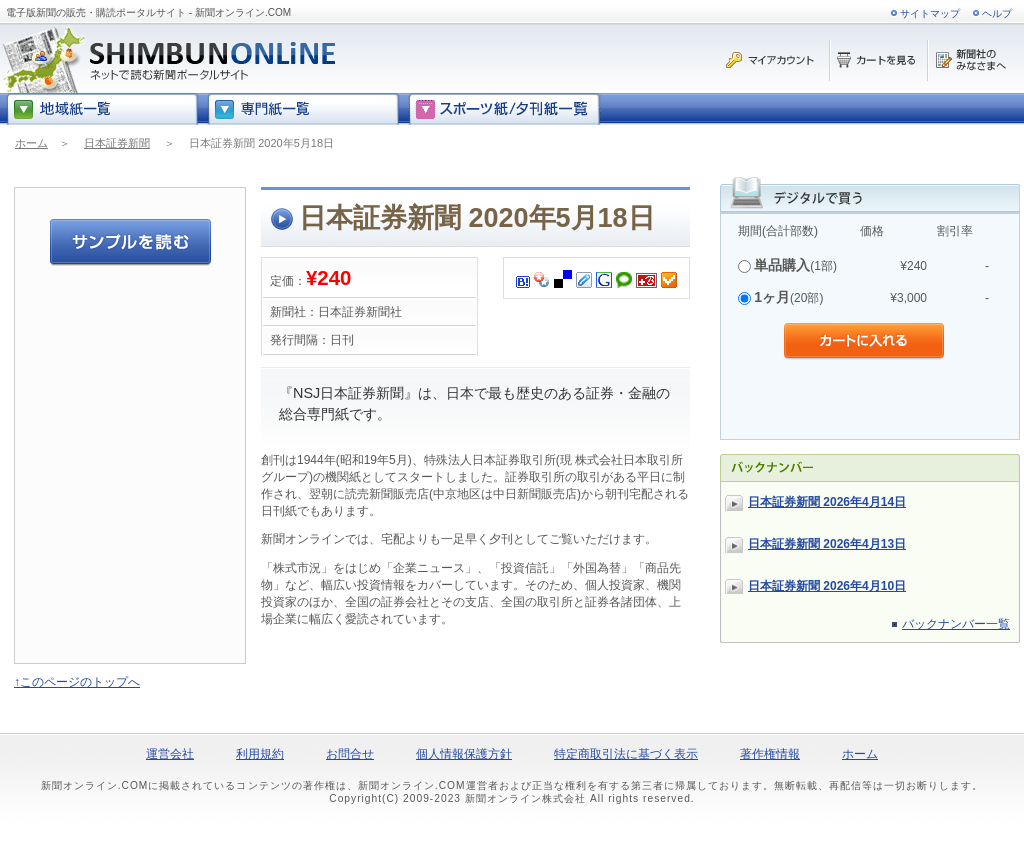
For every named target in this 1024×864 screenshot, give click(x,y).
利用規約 (260, 754)
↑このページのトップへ (77, 682)
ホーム (31, 143)
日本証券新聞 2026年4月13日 (827, 544)
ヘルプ (997, 13)
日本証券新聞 (117, 143)
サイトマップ (930, 13)
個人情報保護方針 (464, 754)
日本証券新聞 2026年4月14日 (827, 502)
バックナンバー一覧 (956, 624)
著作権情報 (770, 754)
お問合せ (350, 754)
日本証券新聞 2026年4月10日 (827, 586)
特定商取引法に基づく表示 (626, 754)
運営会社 (170, 754)
